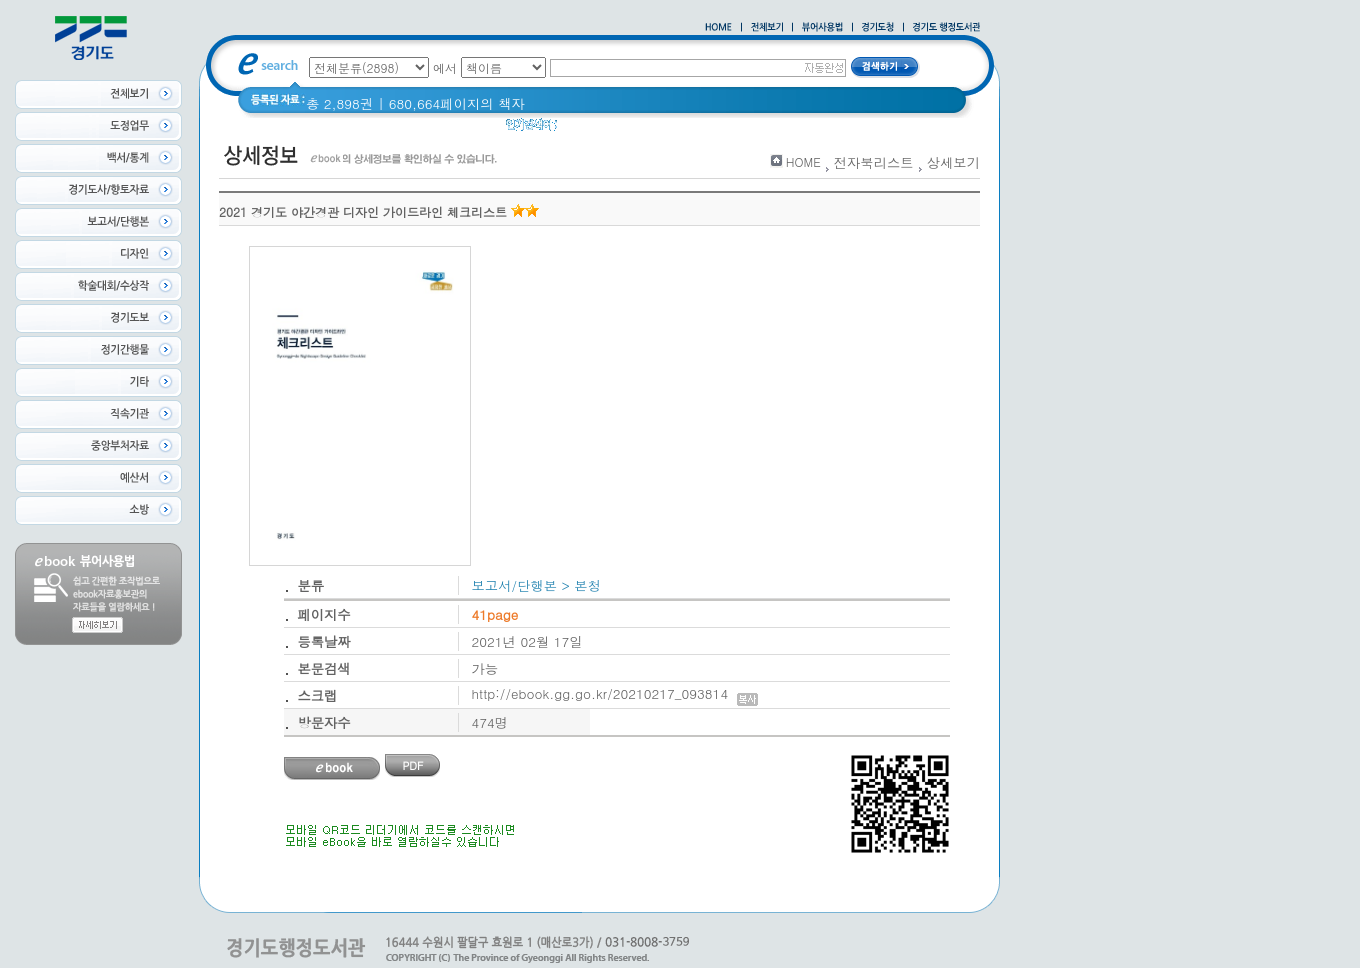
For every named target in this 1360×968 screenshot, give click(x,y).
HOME (803, 161)
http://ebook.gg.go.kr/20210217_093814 (615, 693)
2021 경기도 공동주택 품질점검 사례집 (743, 129)
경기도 (590, 129)
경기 (890, 129)
